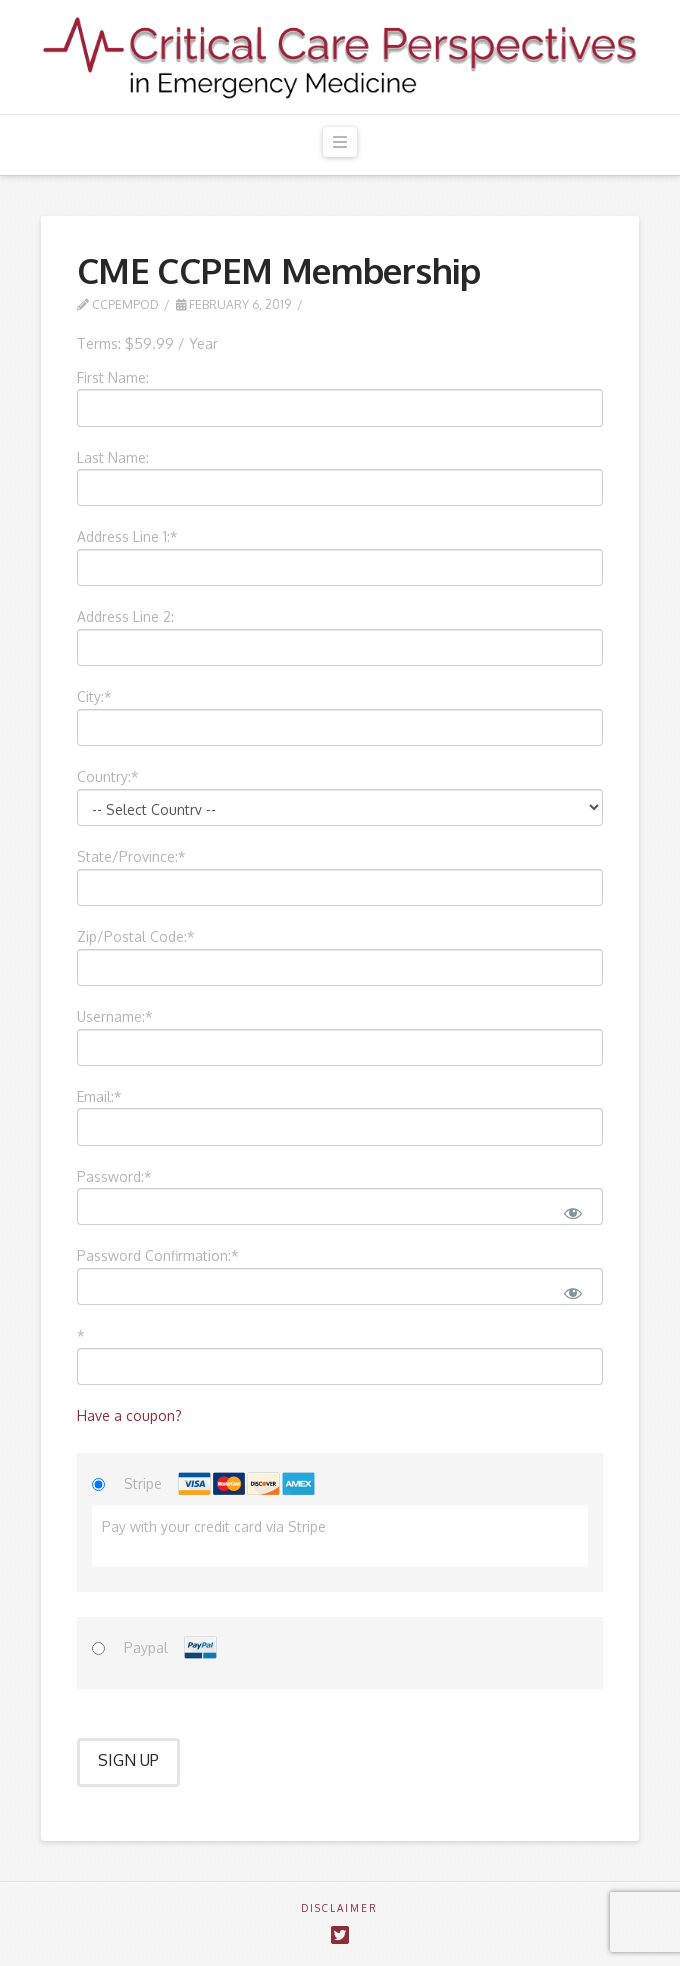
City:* (94, 696)
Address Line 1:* (127, 536)
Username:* (115, 1016)
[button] (340, 142)
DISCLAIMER (339, 1908)
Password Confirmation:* (158, 1255)
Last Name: (113, 457)
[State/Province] (340, 887)
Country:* (108, 776)
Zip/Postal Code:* (136, 936)
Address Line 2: (125, 616)
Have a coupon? (129, 1415)
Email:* (99, 1096)
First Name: (113, 377)
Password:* (114, 1176)
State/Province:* (131, 856)
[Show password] (572, 1211)
